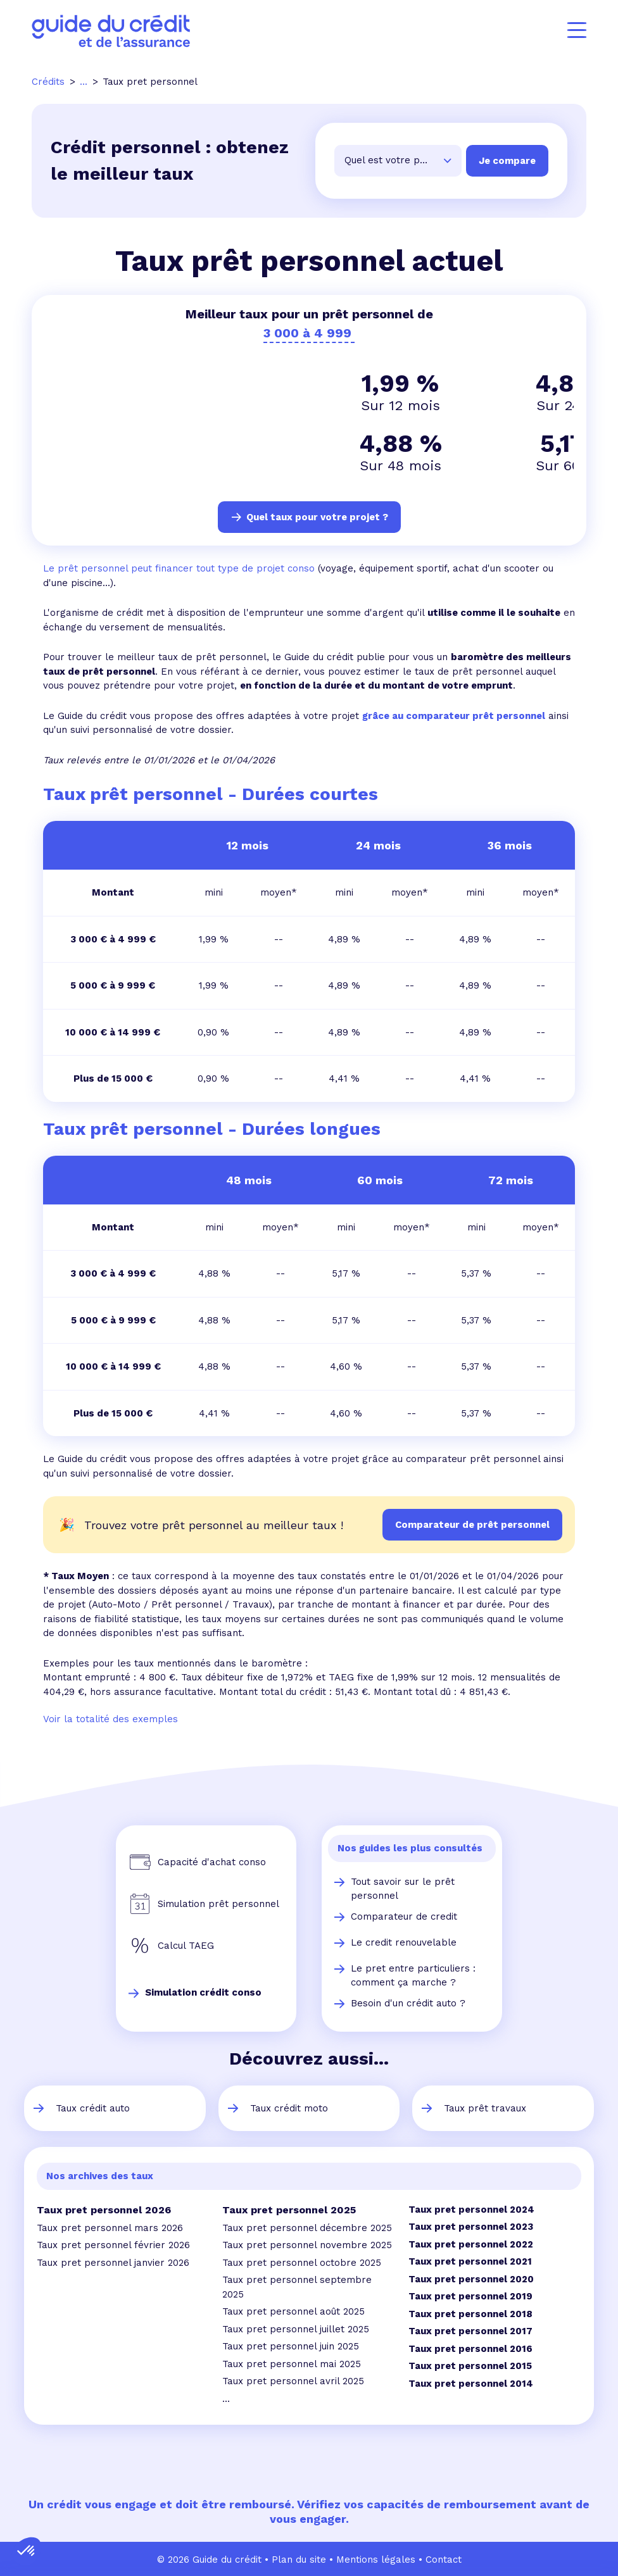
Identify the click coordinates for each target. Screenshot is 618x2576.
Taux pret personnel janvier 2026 (113, 2261)
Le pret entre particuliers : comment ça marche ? (413, 1974)
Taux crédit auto (93, 2107)
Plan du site (299, 2558)
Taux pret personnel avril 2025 (293, 2379)
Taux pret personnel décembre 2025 (307, 2226)
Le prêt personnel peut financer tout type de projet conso (179, 567)
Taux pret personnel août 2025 (293, 2310)
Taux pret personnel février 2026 (113, 2243)
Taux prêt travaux (485, 2107)
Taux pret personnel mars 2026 (110, 2226)
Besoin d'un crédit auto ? (408, 2002)
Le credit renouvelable (404, 1941)
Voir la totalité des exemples (110, 1717)
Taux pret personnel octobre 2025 (301, 2261)
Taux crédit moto (289, 2107)
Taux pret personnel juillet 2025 (295, 2328)
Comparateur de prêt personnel (472, 1523)
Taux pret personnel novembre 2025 (307, 2243)
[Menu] (577, 30)
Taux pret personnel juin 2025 (290, 2345)
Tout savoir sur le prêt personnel (403, 1888)
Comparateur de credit (404, 1915)
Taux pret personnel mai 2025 (291, 2362)
